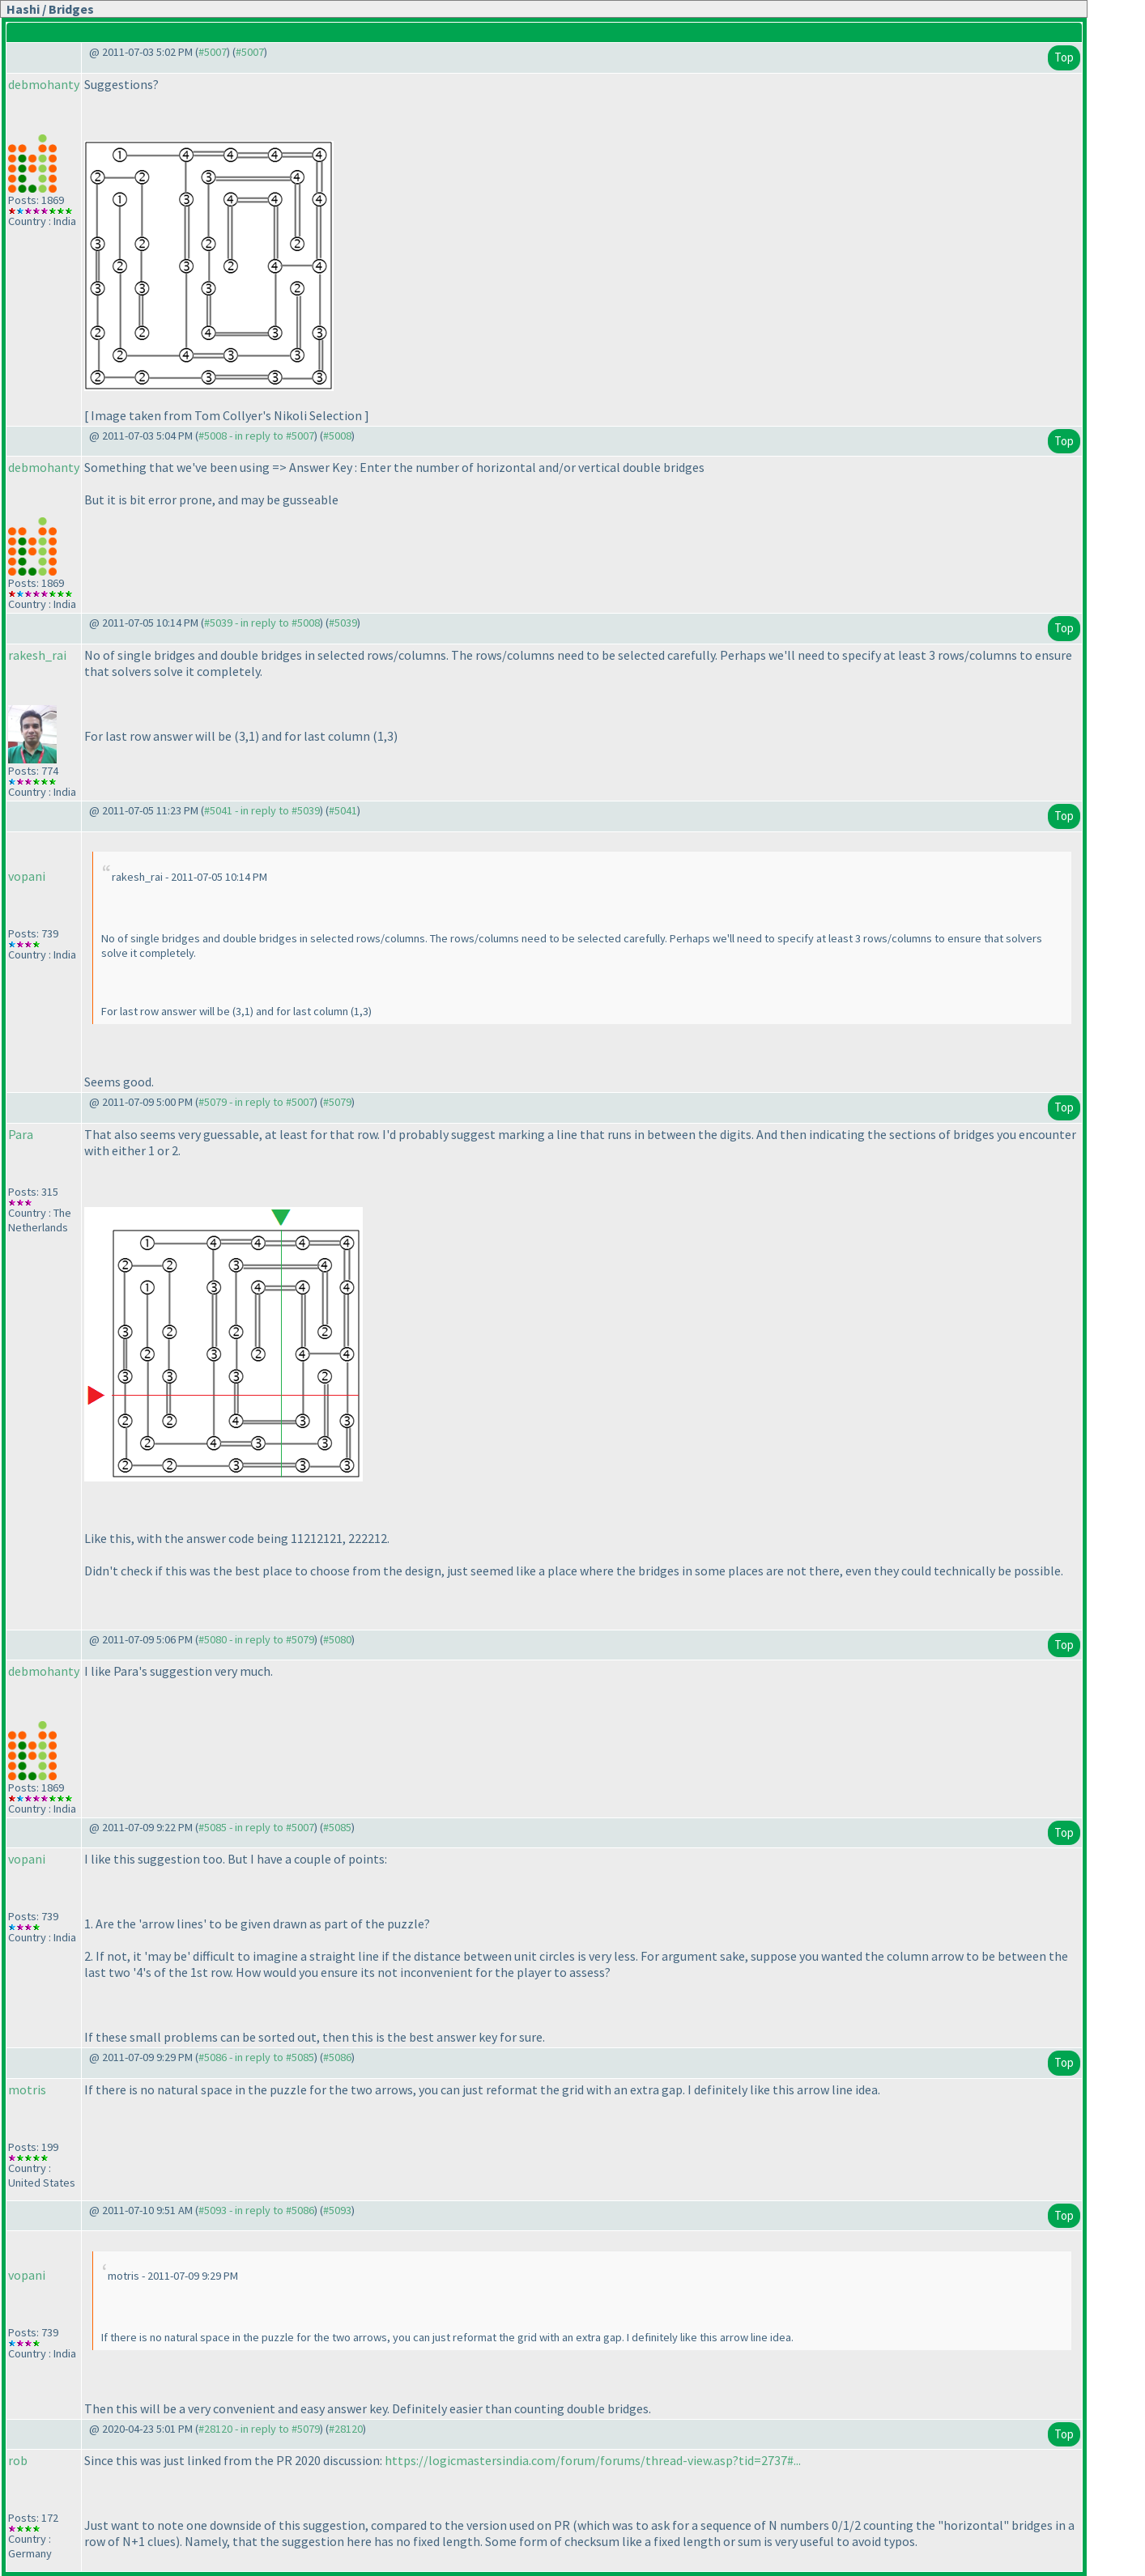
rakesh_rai (37, 655)
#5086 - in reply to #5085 (256, 2057)
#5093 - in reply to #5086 (256, 2210)
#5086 (337, 2057)
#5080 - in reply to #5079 (256, 1639)
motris (27, 2089)
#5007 (212, 52)
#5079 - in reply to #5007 (256, 1102)
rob (18, 2460)
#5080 (337, 1639)
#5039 (343, 622)
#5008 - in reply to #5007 (256, 435)
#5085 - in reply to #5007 (256, 1827)
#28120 (346, 2428)
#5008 (337, 435)
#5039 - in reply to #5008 (262, 622)
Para (20, 1134)
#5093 (337, 2210)
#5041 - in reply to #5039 (262, 810)
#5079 (337, 1102)
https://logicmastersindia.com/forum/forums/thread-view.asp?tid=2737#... (593, 2460)
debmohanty (43, 84)
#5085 (337, 1827)
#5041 (343, 810)
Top (1064, 57)
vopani (26, 876)
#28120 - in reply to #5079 (259, 2428)
